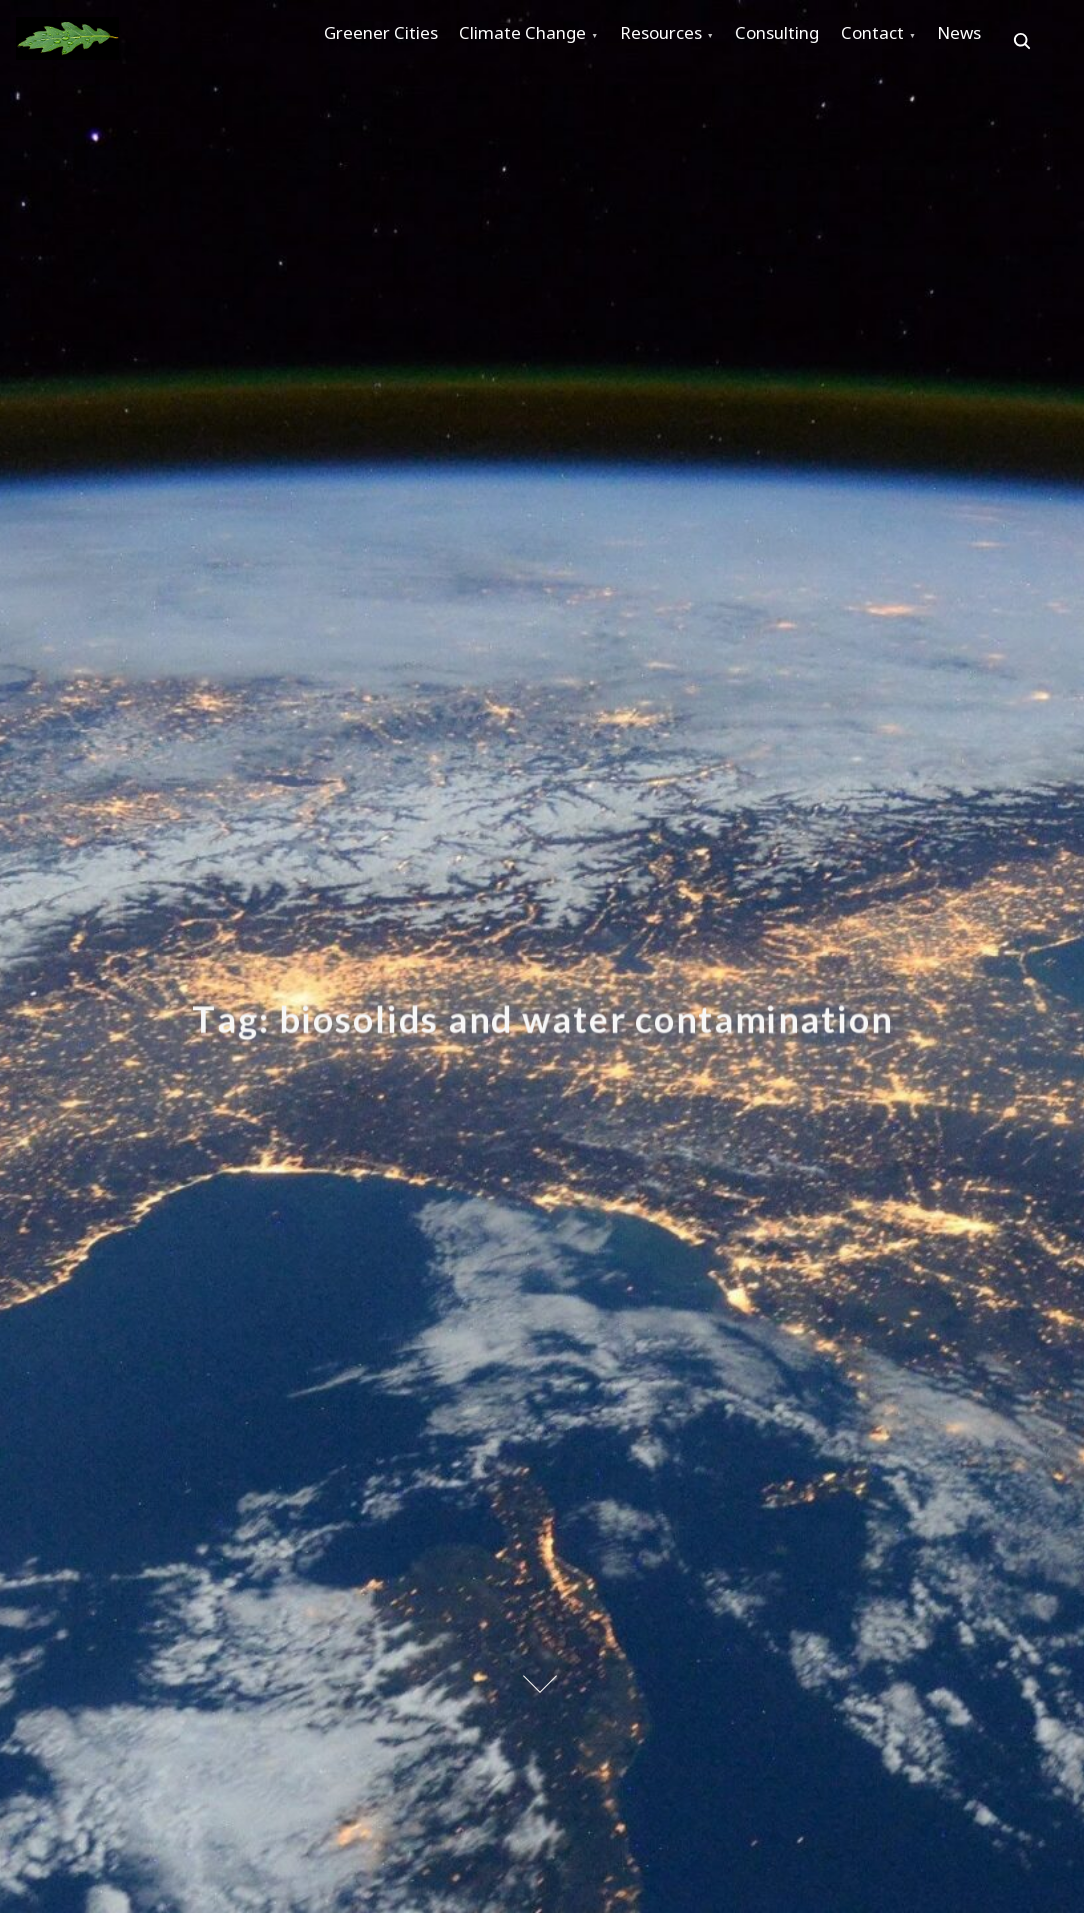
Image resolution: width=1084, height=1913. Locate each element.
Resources (707, 41)
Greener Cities (390, 41)
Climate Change (550, 41)
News (355, 110)
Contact (955, 41)
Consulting (842, 41)
